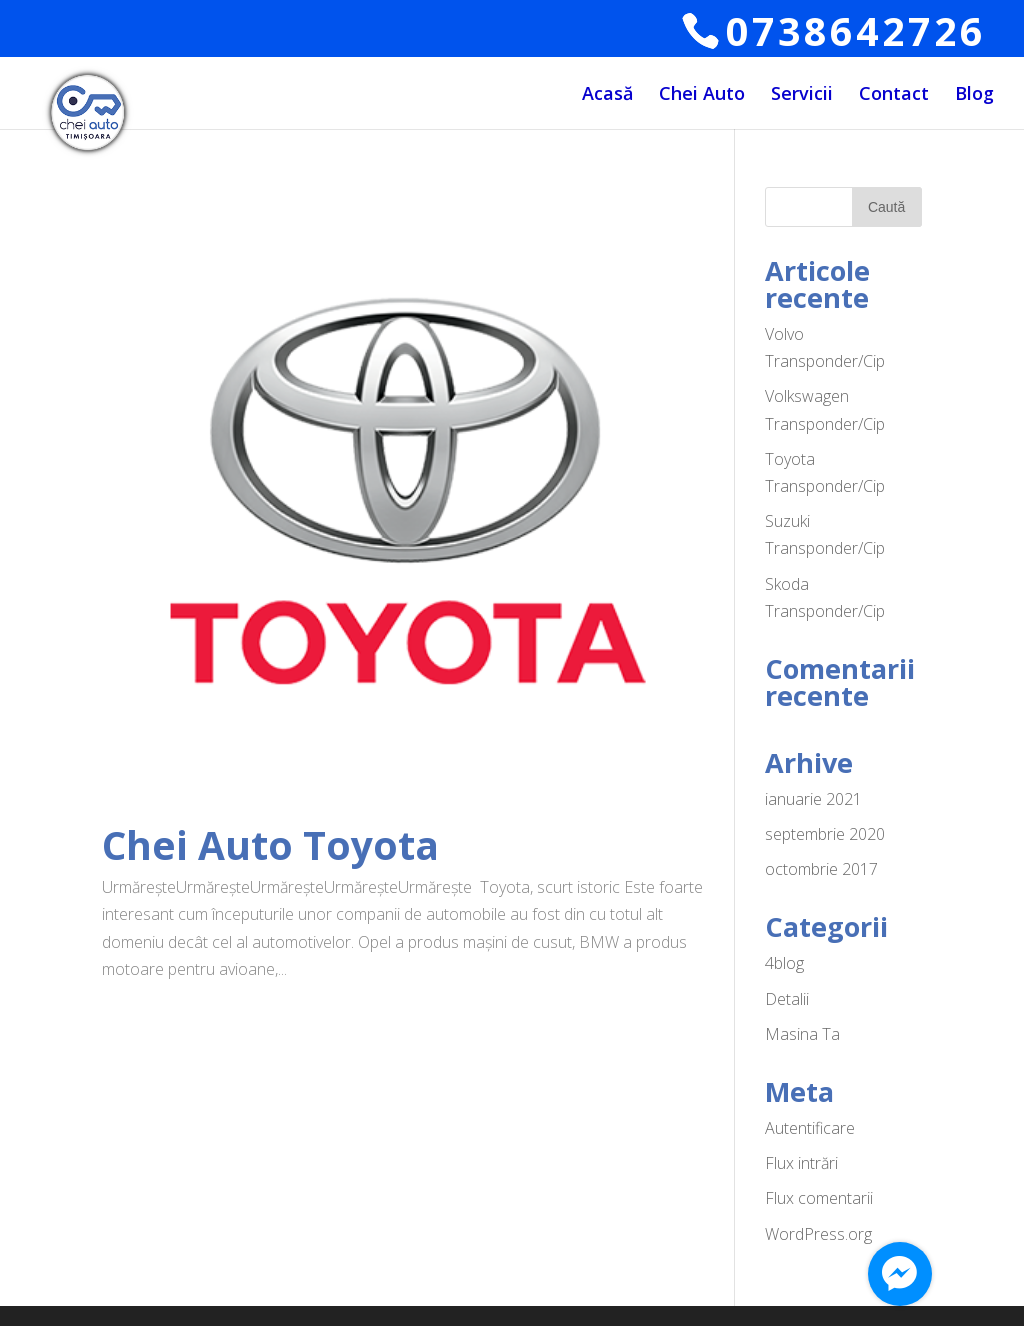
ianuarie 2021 (813, 799)
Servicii (802, 95)
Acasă (607, 95)
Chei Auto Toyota (270, 844)
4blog (784, 963)
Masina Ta (802, 1034)
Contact (894, 95)
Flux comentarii (819, 1198)
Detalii (787, 999)
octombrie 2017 (821, 869)
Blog (974, 95)
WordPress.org (818, 1234)
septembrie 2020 (825, 834)
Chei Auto (702, 95)
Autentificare (810, 1128)
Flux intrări (801, 1163)
